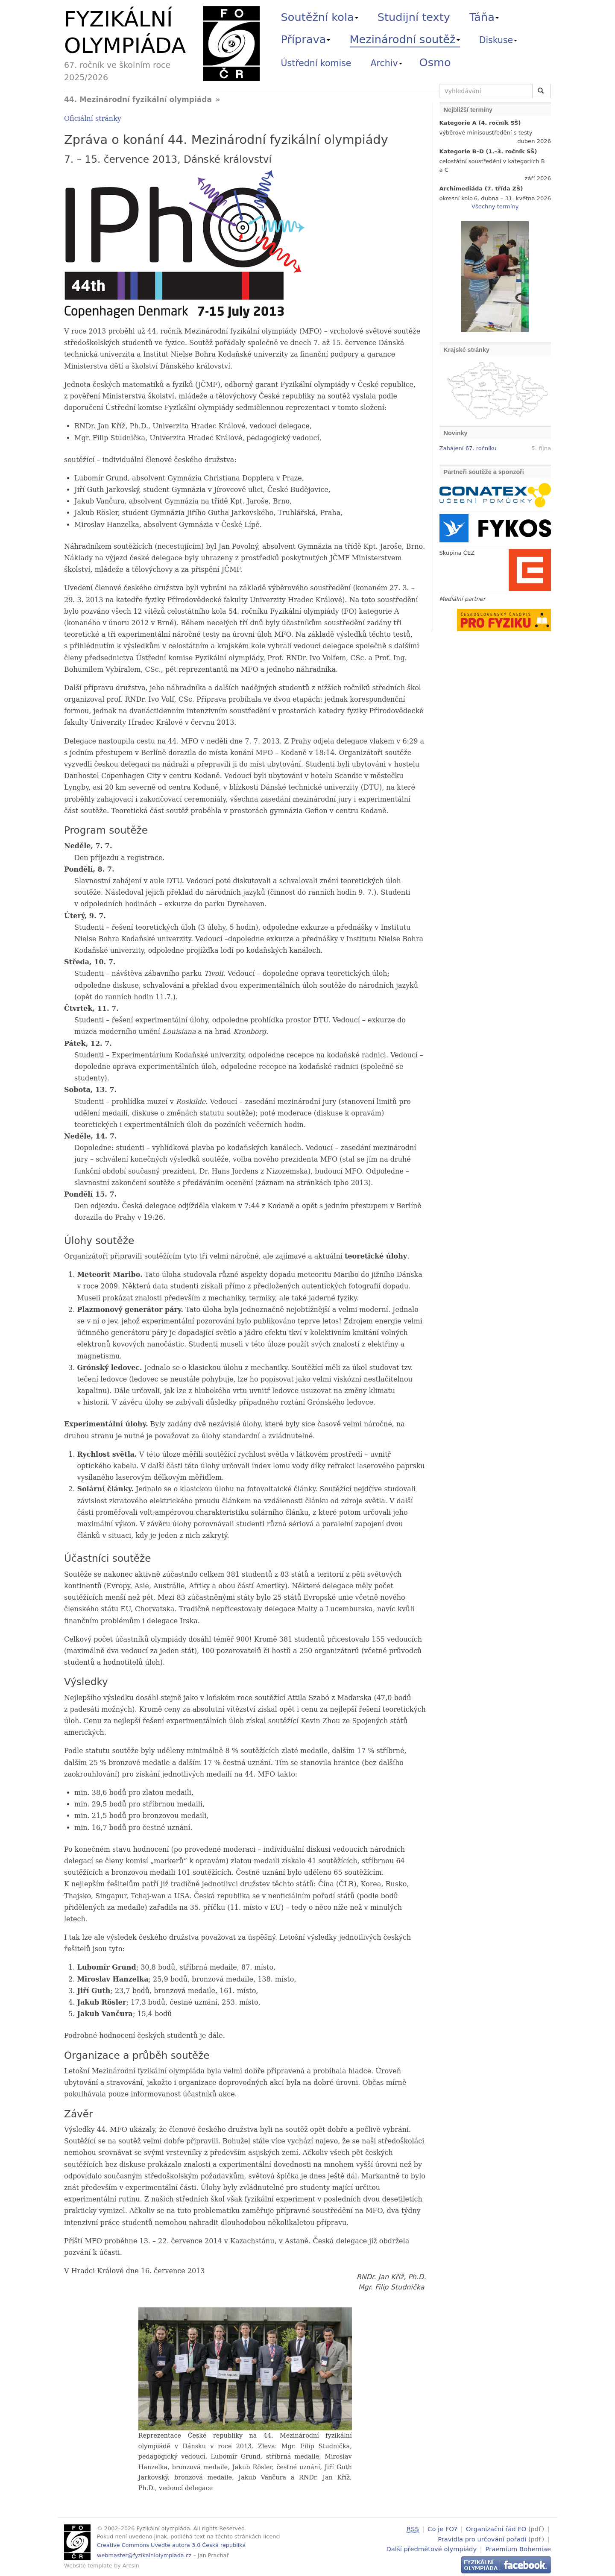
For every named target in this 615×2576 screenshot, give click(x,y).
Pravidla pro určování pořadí (482, 2538)
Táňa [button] (484, 17)
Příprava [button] (306, 39)
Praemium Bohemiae (518, 2547)
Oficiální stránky (92, 118)
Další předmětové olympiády (432, 2547)
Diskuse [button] (498, 40)
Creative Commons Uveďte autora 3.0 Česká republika (171, 2545)
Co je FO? (442, 2528)
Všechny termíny (495, 206)
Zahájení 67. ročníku (468, 448)
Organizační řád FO (496, 2528)
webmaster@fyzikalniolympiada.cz (144, 2555)
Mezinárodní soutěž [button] (405, 39)
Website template (88, 2565)
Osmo (435, 62)
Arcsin (131, 2565)
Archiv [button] (386, 63)
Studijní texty (414, 17)
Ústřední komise (316, 63)
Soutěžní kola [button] (319, 17)
